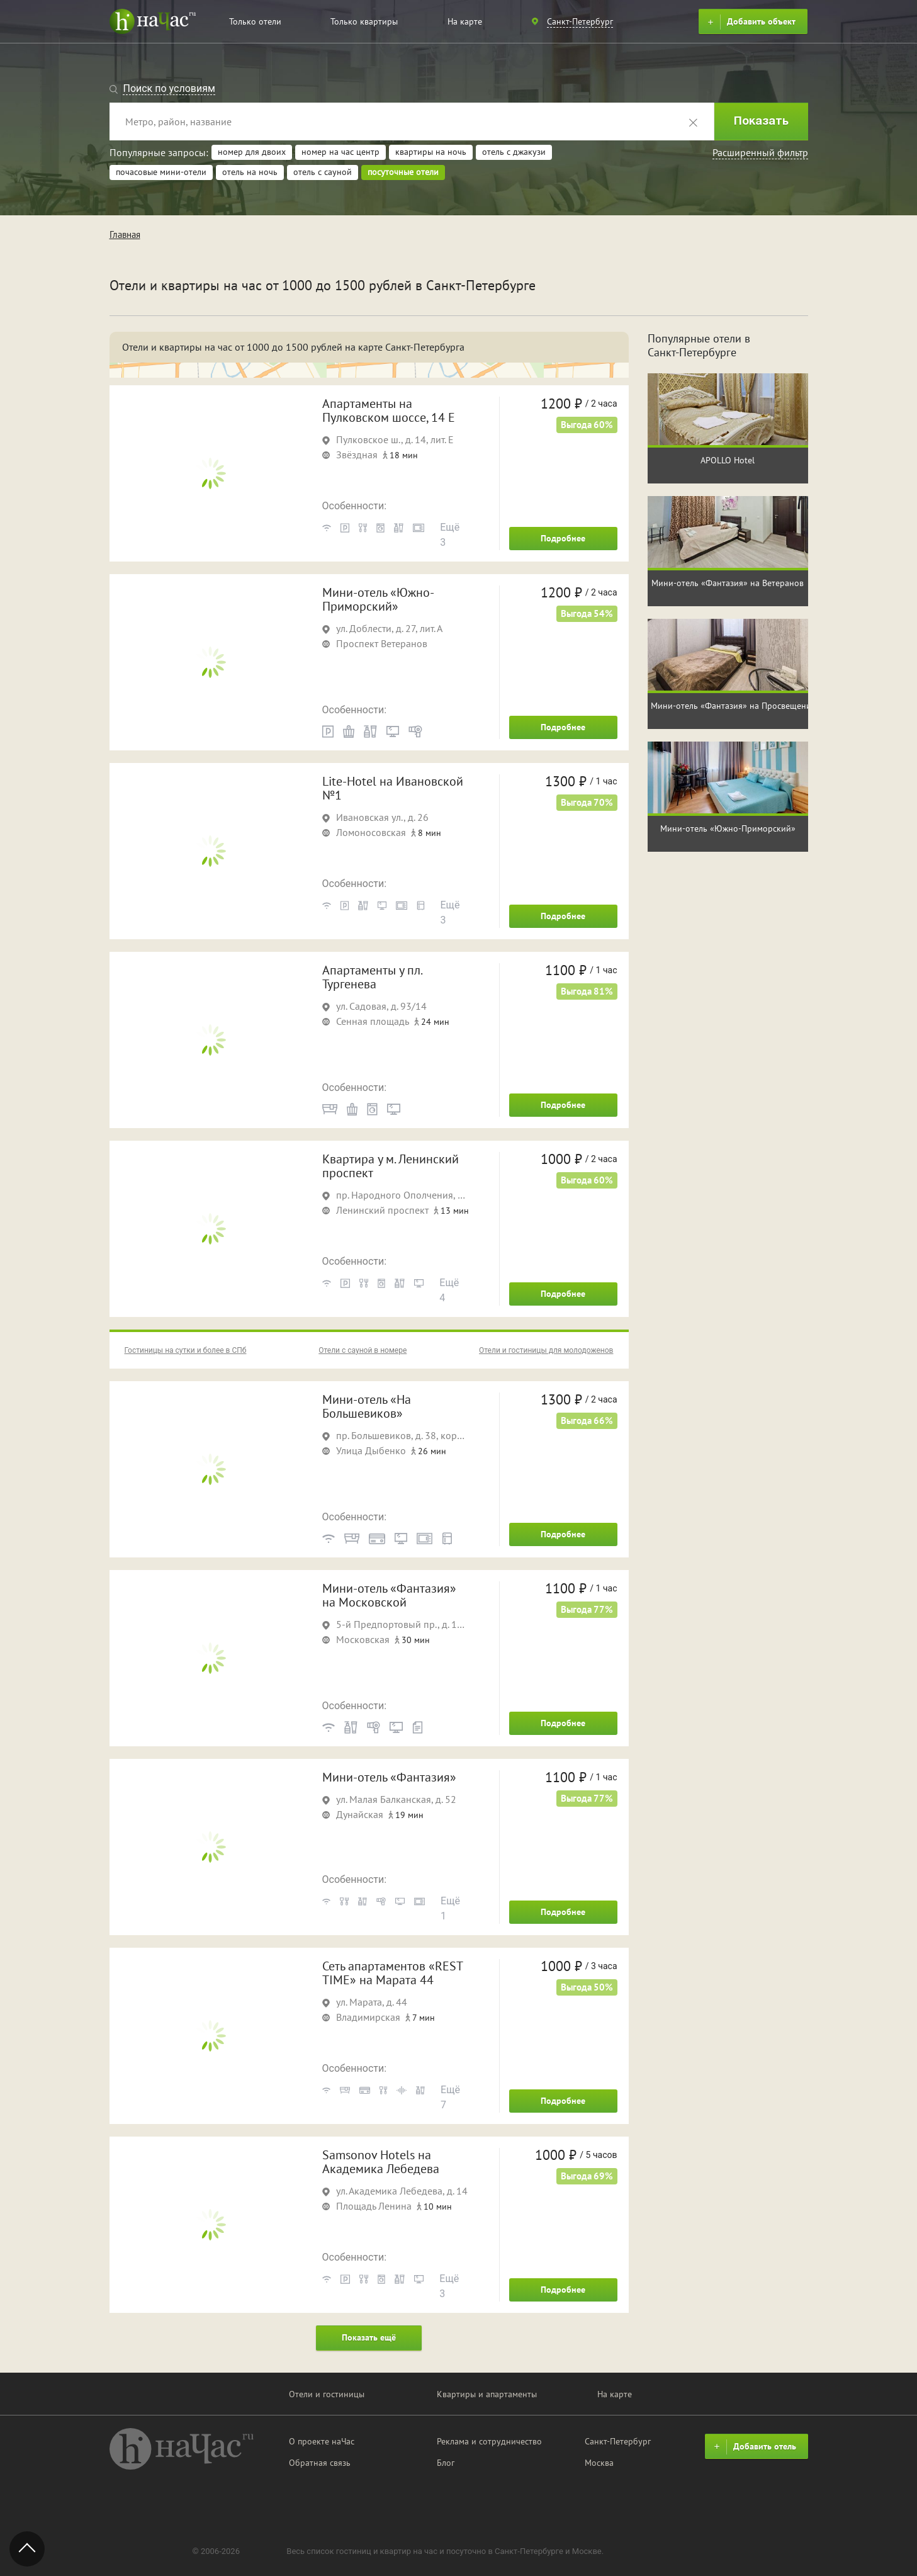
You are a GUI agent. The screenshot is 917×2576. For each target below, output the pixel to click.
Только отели (255, 21)
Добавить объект (750, 22)
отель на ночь (250, 172)
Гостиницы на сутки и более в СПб (186, 1350)
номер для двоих (252, 151)
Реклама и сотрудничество (489, 2441)
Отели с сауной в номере (362, 1350)
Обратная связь (320, 2462)
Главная (125, 234)
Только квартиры (364, 21)
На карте (464, 21)
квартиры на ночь (430, 151)
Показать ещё (369, 2337)
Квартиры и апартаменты (487, 2394)
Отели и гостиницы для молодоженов (546, 1350)
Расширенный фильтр (760, 152)
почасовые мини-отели (161, 172)
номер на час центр (340, 151)
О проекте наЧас (321, 2441)
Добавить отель (753, 2447)
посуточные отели (403, 172)
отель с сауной (322, 172)
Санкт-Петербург (618, 2441)
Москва (599, 2462)
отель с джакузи (514, 151)
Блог (445, 2462)
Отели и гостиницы (326, 2394)
